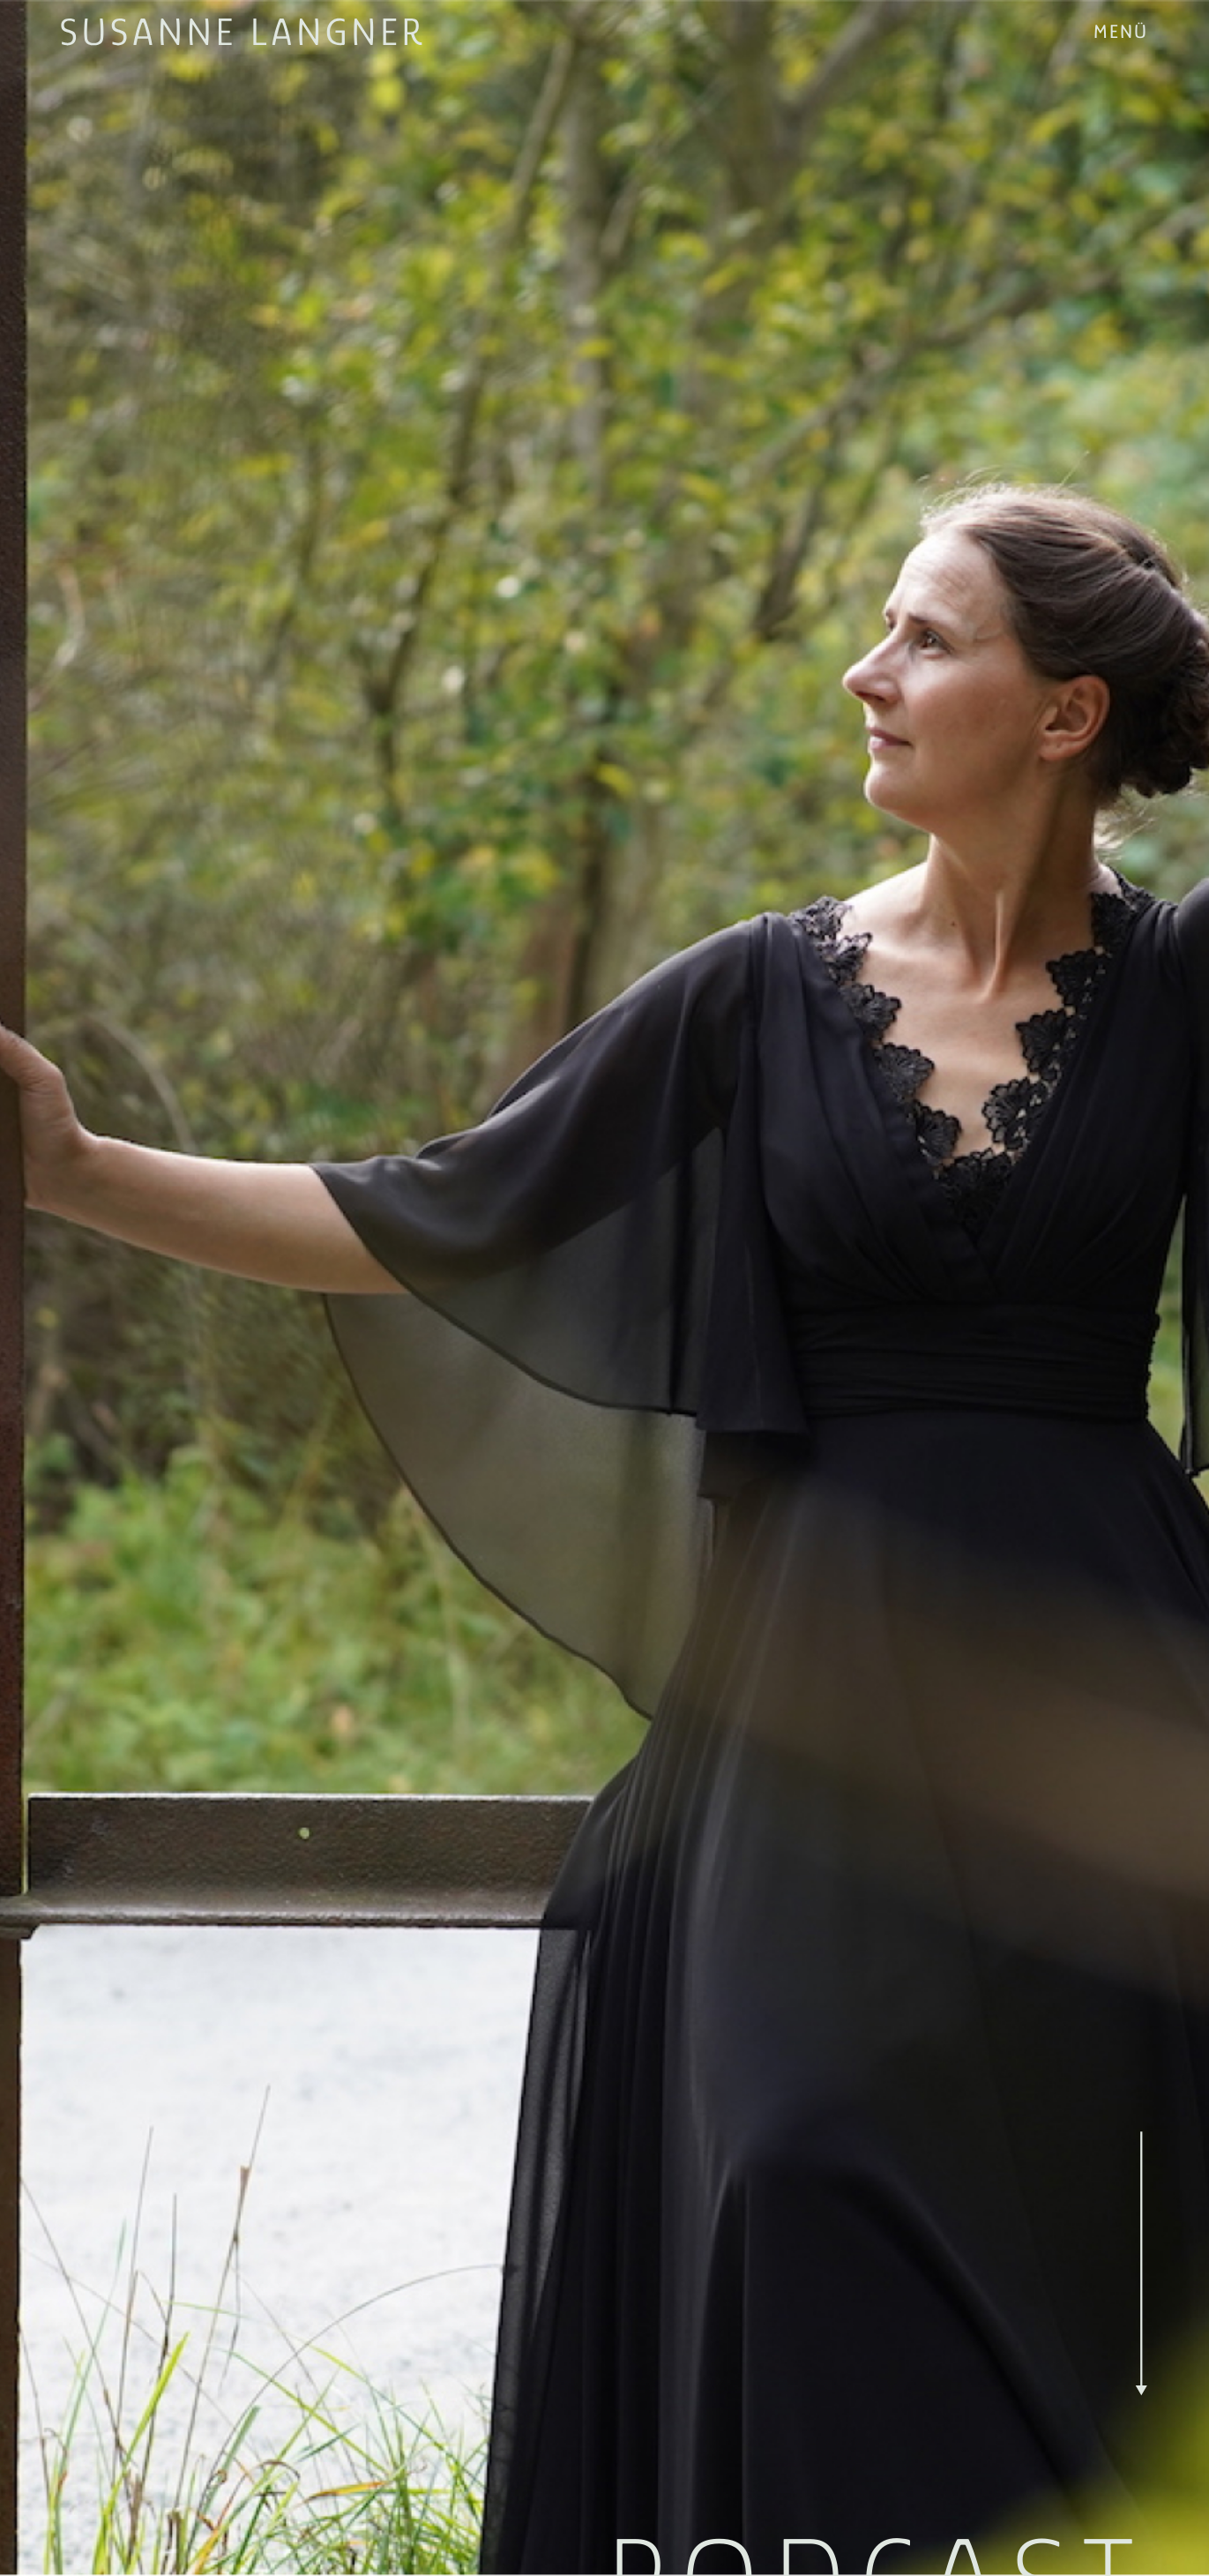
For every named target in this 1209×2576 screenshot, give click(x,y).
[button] (1121, 31)
